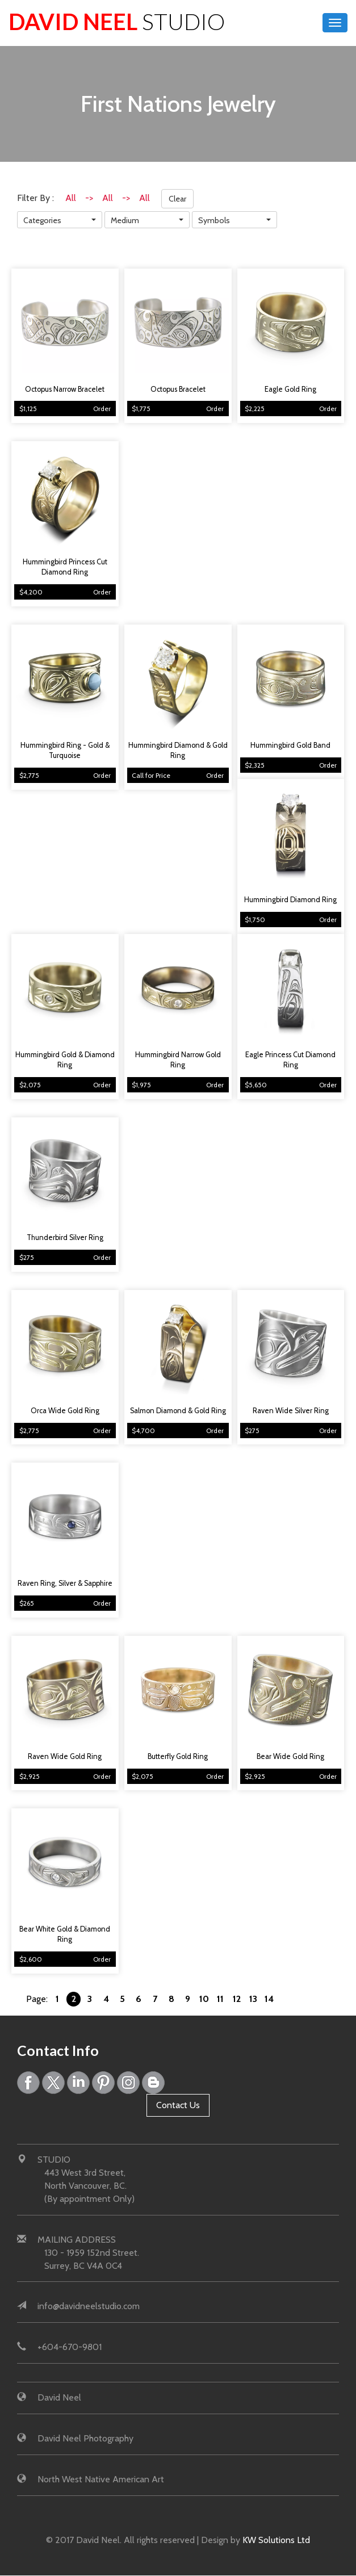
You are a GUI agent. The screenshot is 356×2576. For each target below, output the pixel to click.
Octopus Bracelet (178, 389)
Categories (42, 220)
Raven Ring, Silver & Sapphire (65, 1583)
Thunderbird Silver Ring (65, 1237)
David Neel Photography (85, 2438)
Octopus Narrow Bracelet (64, 389)
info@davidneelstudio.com (88, 2306)
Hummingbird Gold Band (290, 745)
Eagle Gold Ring (290, 389)
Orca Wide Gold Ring (65, 1410)
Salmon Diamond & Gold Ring (178, 1410)
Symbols (214, 220)
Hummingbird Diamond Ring (290, 899)
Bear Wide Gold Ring (290, 1756)
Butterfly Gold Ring (178, 1756)
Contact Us (178, 2105)
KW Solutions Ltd (276, 2540)
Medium (125, 220)
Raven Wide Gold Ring (65, 1756)
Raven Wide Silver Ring (291, 1410)
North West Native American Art (100, 2479)
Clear (177, 199)
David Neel (117, 21)
